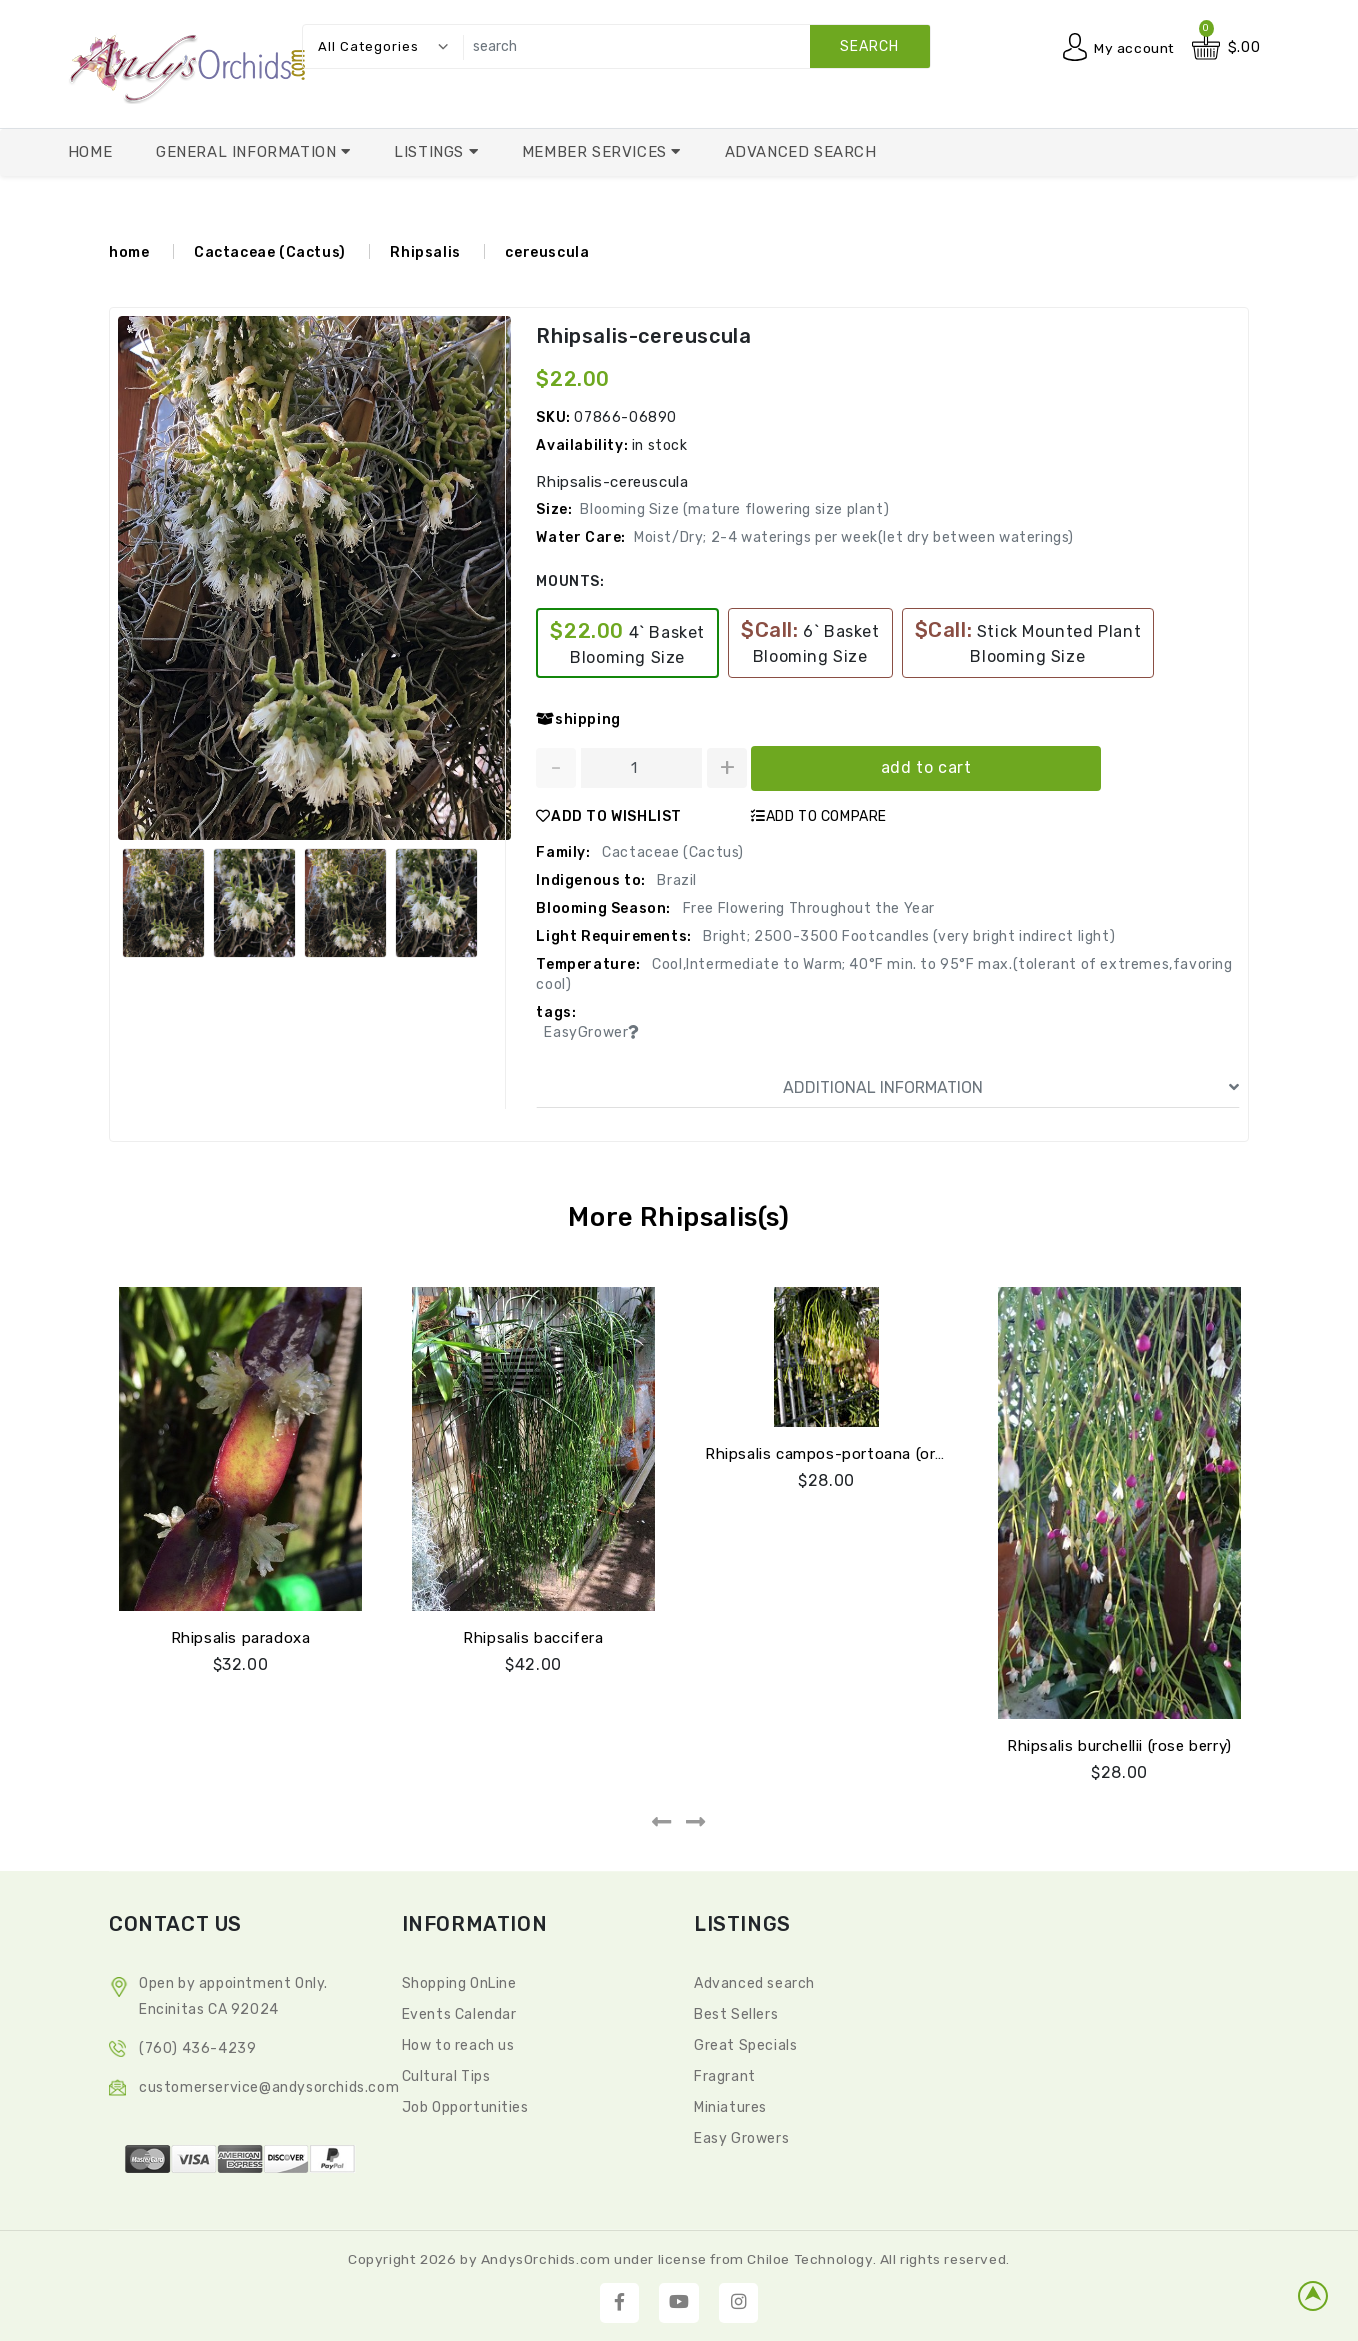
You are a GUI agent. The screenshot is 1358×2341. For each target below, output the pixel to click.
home (129, 252)
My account (1134, 47)
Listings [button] (431, 152)
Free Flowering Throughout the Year (807, 907)
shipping (578, 718)
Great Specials (745, 2044)
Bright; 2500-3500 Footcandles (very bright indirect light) (907, 935)
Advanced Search (801, 152)
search (869, 46)
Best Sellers (736, 2013)
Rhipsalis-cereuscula (643, 336)
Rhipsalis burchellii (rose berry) (1119, 1745)
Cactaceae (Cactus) (270, 252)
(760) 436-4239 (197, 2047)
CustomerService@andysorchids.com (269, 2086)
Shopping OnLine (459, 1982)
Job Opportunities (465, 2106)
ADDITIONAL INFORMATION (1011, 1087)
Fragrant (725, 2075)
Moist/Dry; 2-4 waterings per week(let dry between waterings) (854, 536)
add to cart (926, 766)
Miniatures (730, 2106)
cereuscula (547, 252)
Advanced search (754, 1982)
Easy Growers (741, 2137)
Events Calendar (459, 2013)
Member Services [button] (597, 152)
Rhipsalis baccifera (533, 1637)
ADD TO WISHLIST (609, 815)
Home (90, 152)
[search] (691, 46)
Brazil (675, 879)
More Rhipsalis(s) (678, 1216)
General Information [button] (248, 152)
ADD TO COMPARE (819, 815)
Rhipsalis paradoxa (241, 1637)
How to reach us (458, 2044)
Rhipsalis (425, 252)
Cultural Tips (446, 2075)
